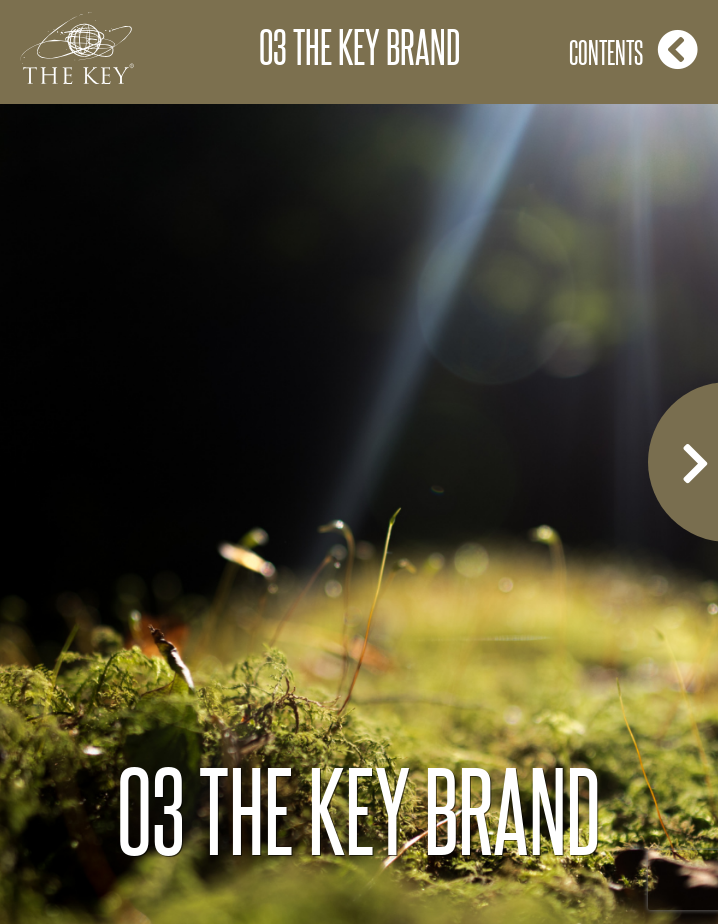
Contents (633, 49)
